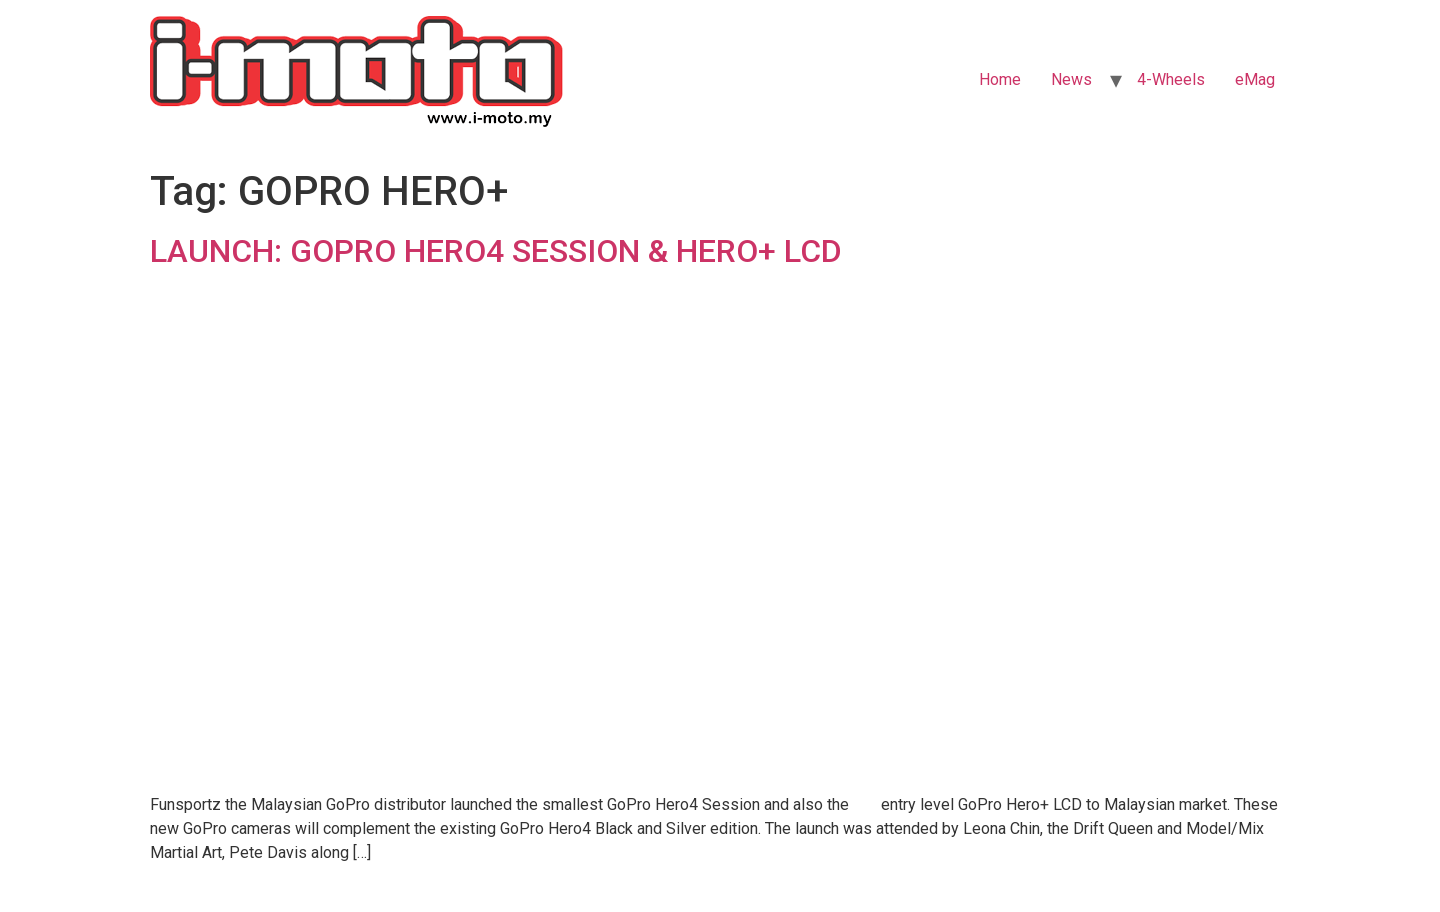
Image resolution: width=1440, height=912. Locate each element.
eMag (1255, 79)
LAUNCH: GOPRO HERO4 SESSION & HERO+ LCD (496, 251)
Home (1000, 79)
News (1071, 79)
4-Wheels (1171, 79)
